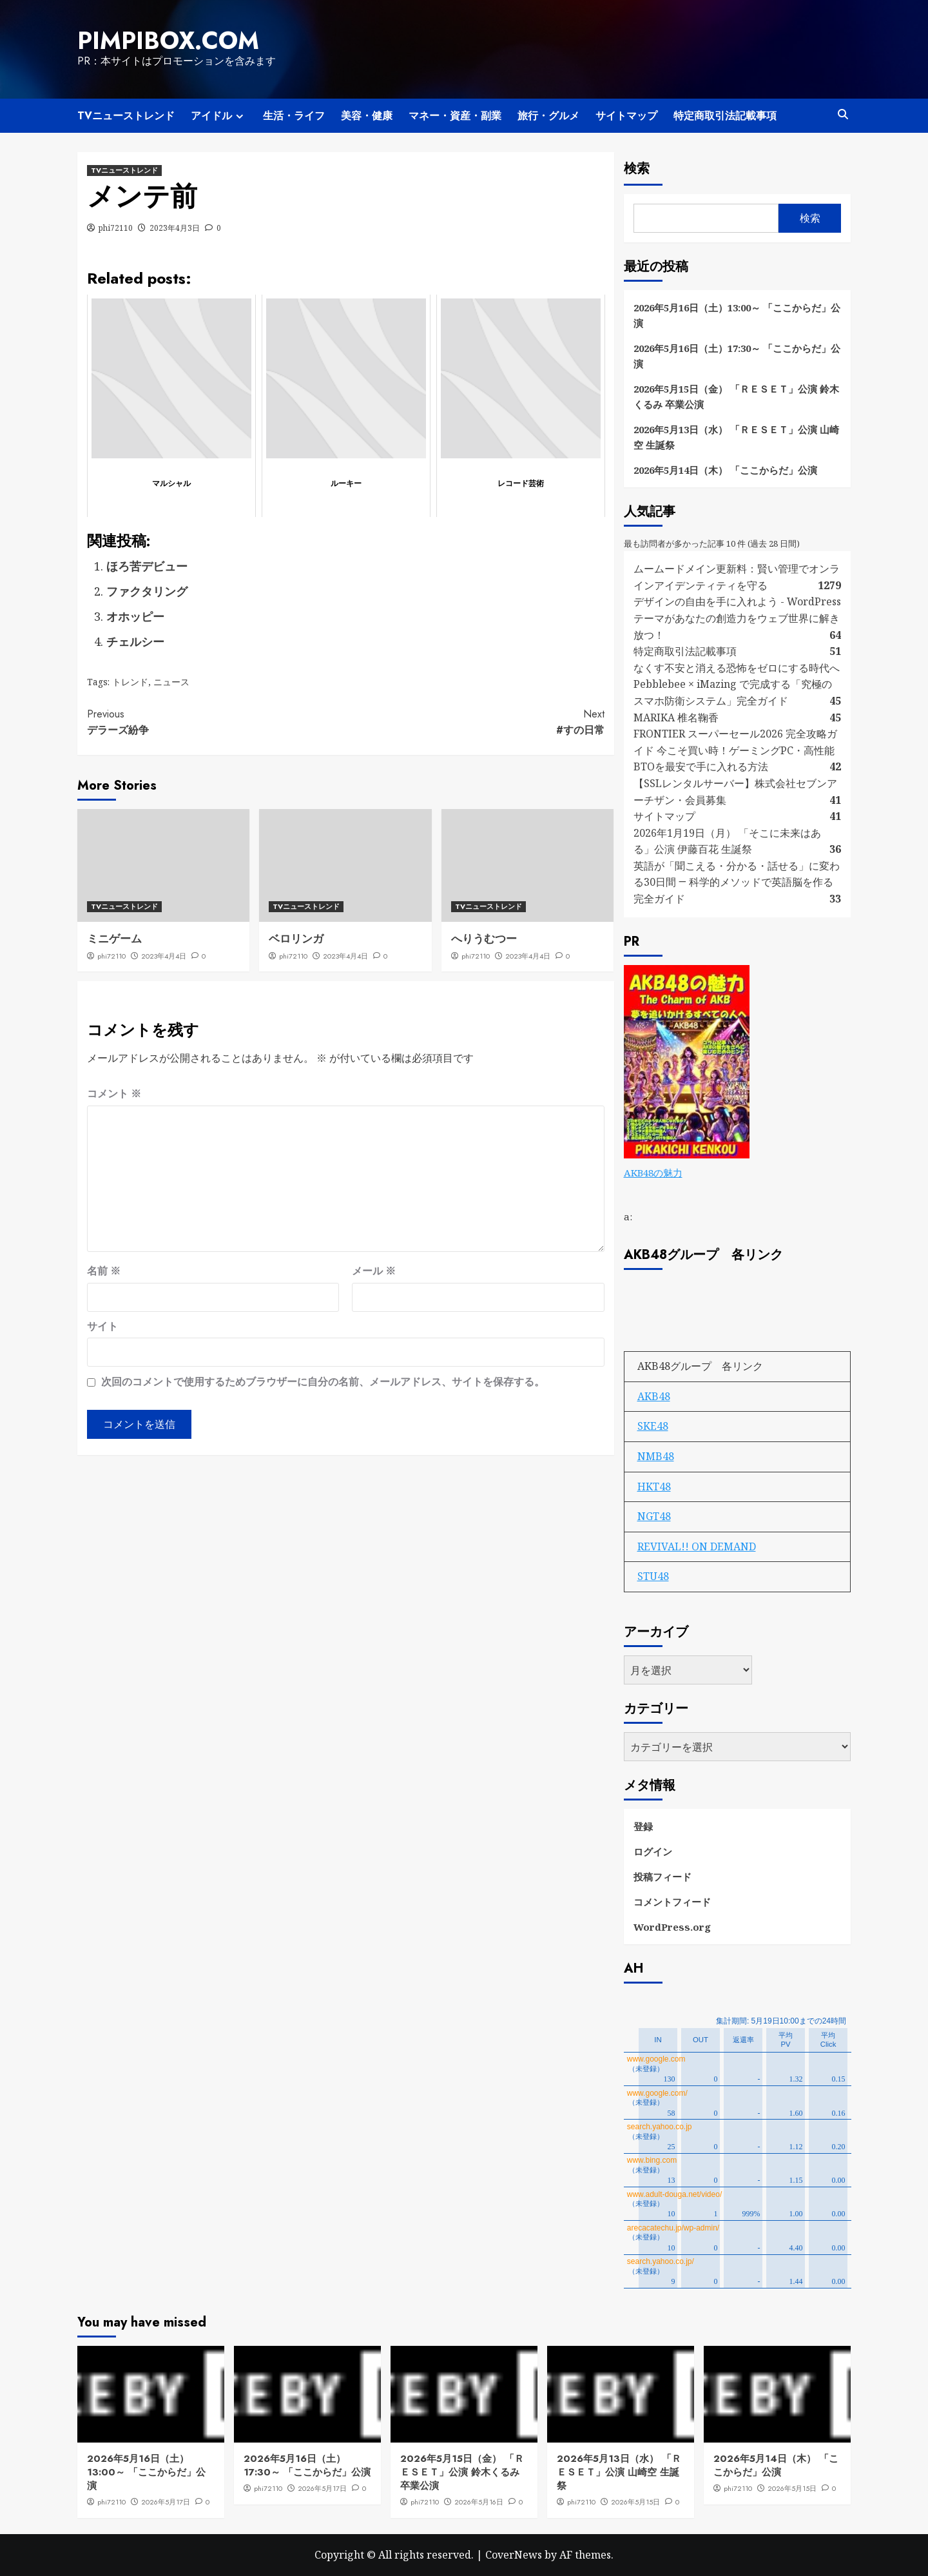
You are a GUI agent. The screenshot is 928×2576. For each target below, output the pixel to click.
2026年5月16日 (478, 2502)
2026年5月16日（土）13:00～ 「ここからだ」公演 (736, 315)
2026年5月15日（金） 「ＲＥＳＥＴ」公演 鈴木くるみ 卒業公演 (736, 396)
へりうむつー (484, 938)
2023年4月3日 (175, 227)
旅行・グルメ (548, 115)
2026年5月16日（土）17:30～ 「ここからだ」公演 (736, 356)
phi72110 (116, 227)
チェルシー (135, 641)
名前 (104, 1271)
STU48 (653, 1576)
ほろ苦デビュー (147, 566)
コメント (114, 1093)
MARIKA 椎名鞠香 (676, 717)
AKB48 (653, 1396)
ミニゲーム (114, 938)
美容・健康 (366, 115)
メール (374, 1271)
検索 (637, 168)
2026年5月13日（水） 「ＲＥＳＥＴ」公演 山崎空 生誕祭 (736, 437)
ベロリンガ (296, 938)
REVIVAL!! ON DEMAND (696, 1546)
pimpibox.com (168, 40)
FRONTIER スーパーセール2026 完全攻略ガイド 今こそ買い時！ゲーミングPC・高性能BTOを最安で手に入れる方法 (735, 750)
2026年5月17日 (165, 2502)
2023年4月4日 (163, 956)
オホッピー (135, 616)
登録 (643, 1826)
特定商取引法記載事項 (725, 115)
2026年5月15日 (635, 2502)
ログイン (652, 1851)
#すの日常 (474, 722)
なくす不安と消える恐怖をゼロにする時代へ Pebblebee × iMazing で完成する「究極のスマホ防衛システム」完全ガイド (736, 684)
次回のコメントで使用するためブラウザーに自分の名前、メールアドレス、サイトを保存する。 (323, 1381)
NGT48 (654, 1516)
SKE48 (652, 1426)
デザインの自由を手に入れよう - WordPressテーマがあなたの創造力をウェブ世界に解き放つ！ (737, 617)
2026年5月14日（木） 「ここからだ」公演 (725, 469)
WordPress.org (672, 1926)
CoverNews (513, 2555)
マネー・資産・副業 (455, 115)
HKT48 (654, 1486)
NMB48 (655, 1456)
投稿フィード (662, 1876)
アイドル (219, 115)
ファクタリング (147, 591)
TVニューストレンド (126, 115)
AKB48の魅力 (653, 1172)
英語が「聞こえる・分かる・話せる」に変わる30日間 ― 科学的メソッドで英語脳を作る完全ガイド (736, 882)
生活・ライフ (294, 115)
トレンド (130, 682)
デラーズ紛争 (216, 722)
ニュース (171, 682)
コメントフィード (672, 1901)
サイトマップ (626, 115)
